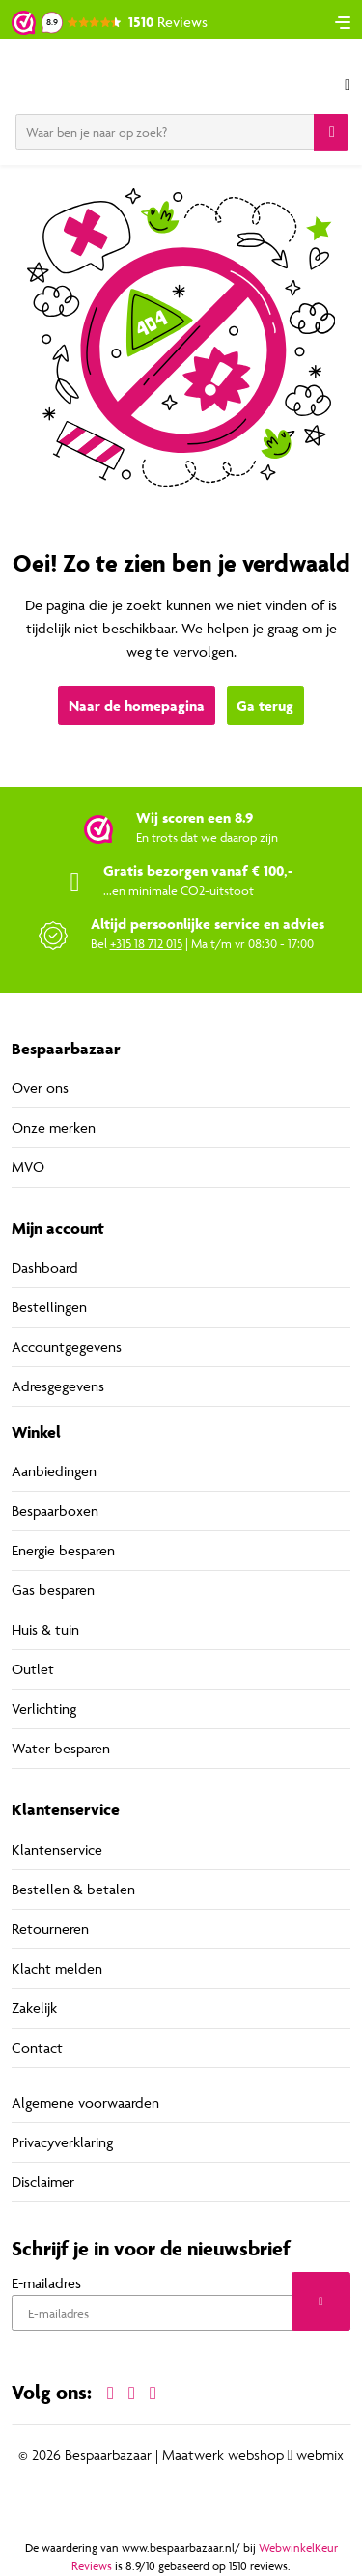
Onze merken (54, 1127)
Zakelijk (34, 2008)
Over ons (40, 1087)
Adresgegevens (58, 1386)
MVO (28, 1167)
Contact (37, 2047)
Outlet (33, 1669)
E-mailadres (46, 2283)
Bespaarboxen (55, 1510)
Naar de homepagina (137, 705)
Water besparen (61, 1748)
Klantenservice (57, 1849)
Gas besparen (53, 1590)
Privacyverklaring (62, 2142)
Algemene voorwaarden (85, 2102)
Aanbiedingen (54, 1471)
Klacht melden (57, 1968)
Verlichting (44, 1708)
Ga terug (265, 705)
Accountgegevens (67, 1346)
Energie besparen (63, 1550)
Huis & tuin (45, 1629)
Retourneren (50, 1928)
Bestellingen (49, 1307)
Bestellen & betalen (73, 1889)
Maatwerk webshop (223, 2455)
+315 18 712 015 (146, 943)
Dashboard (45, 1267)
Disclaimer (43, 2181)
